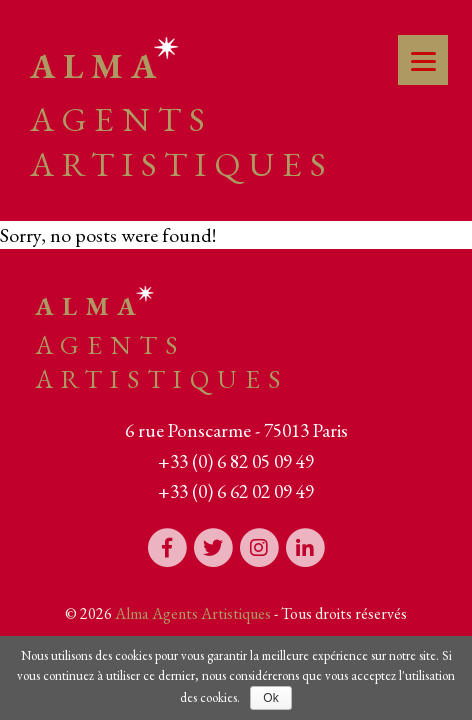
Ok (270, 698)
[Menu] (423, 60)
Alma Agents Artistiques (193, 613)
